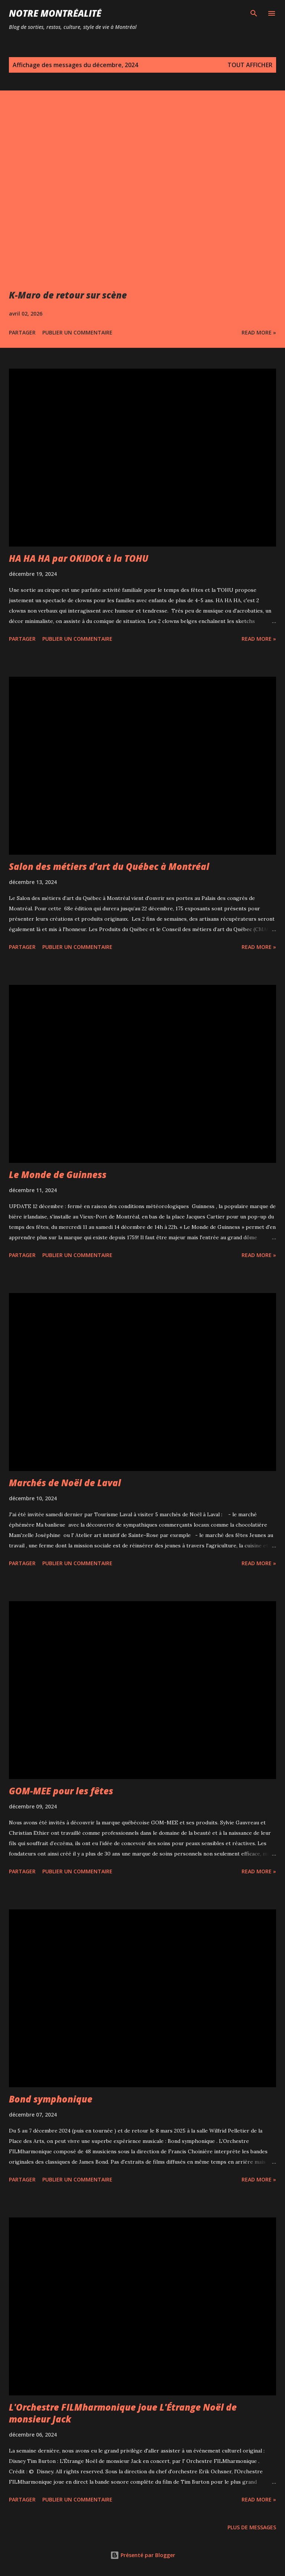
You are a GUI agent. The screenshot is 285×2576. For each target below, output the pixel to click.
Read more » (259, 332)
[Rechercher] (253, 13)
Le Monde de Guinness (58, 1174)
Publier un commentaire (77, 332)
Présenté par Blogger (142, 2555)
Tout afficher (249, 65)
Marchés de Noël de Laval (65, 1483)
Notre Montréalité (55, 13)
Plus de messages (251, 2527)
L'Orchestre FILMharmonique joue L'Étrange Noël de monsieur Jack (123, 2413)
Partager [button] (22, 332)
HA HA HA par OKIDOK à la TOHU (78, 558)
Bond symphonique (50, 2099)
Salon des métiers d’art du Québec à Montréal (109, 866)
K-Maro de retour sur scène (68, 295)
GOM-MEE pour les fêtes (61, 1791)
